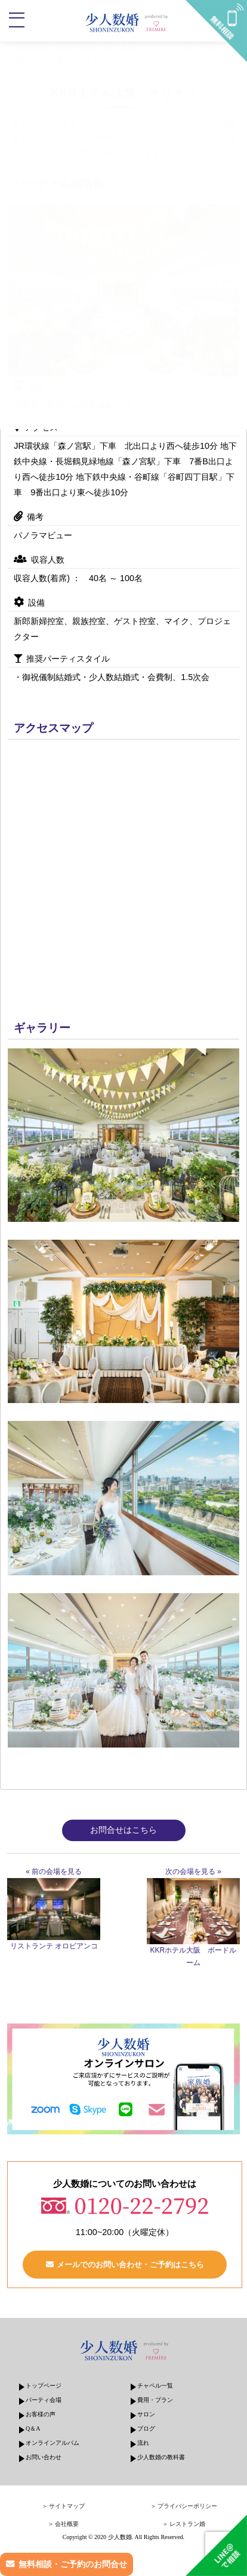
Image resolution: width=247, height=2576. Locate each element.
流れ (143, 2443)
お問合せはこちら (123, 1830)
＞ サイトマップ (63, 2506)
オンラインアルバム (52, 2443)
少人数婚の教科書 (161, 2457)
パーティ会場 (43, 2400)
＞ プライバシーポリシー (184, 2506)
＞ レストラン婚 (184, 2524)
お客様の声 (40, 2414)
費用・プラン (155, 2400)
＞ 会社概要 (63, 2524)
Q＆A (33, 2428)
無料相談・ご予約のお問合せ (72, 2564)
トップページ (43, 2385)
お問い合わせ (43, 2457)
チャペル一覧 (155, 2385)
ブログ (146, 2428)
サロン (146, 2414)
